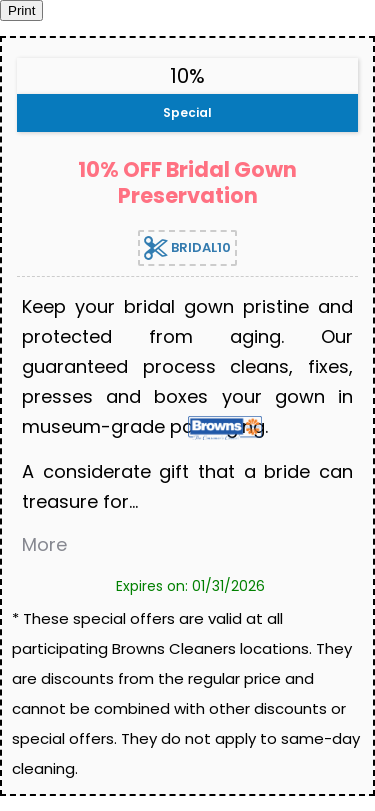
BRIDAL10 (187, 248)
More (44, 544)
